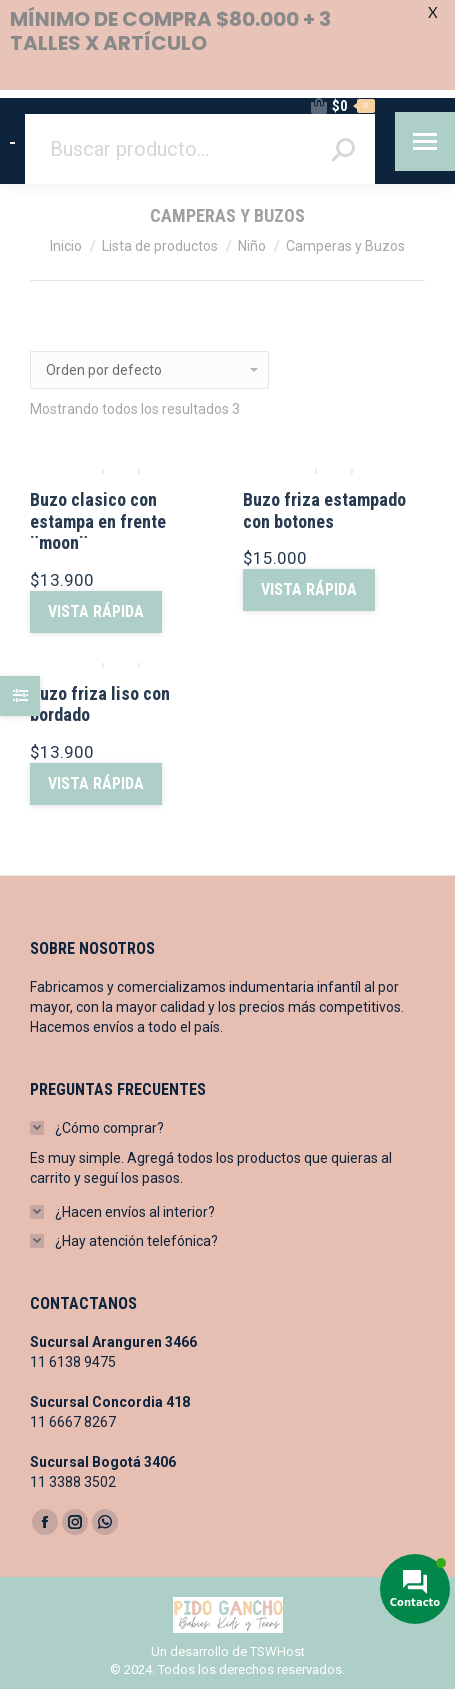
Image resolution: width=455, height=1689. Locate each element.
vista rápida (96, 611)
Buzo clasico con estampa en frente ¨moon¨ (98, 521)
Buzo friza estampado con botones (324, 510)
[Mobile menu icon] (425, 141)
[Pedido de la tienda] (149, 370)
